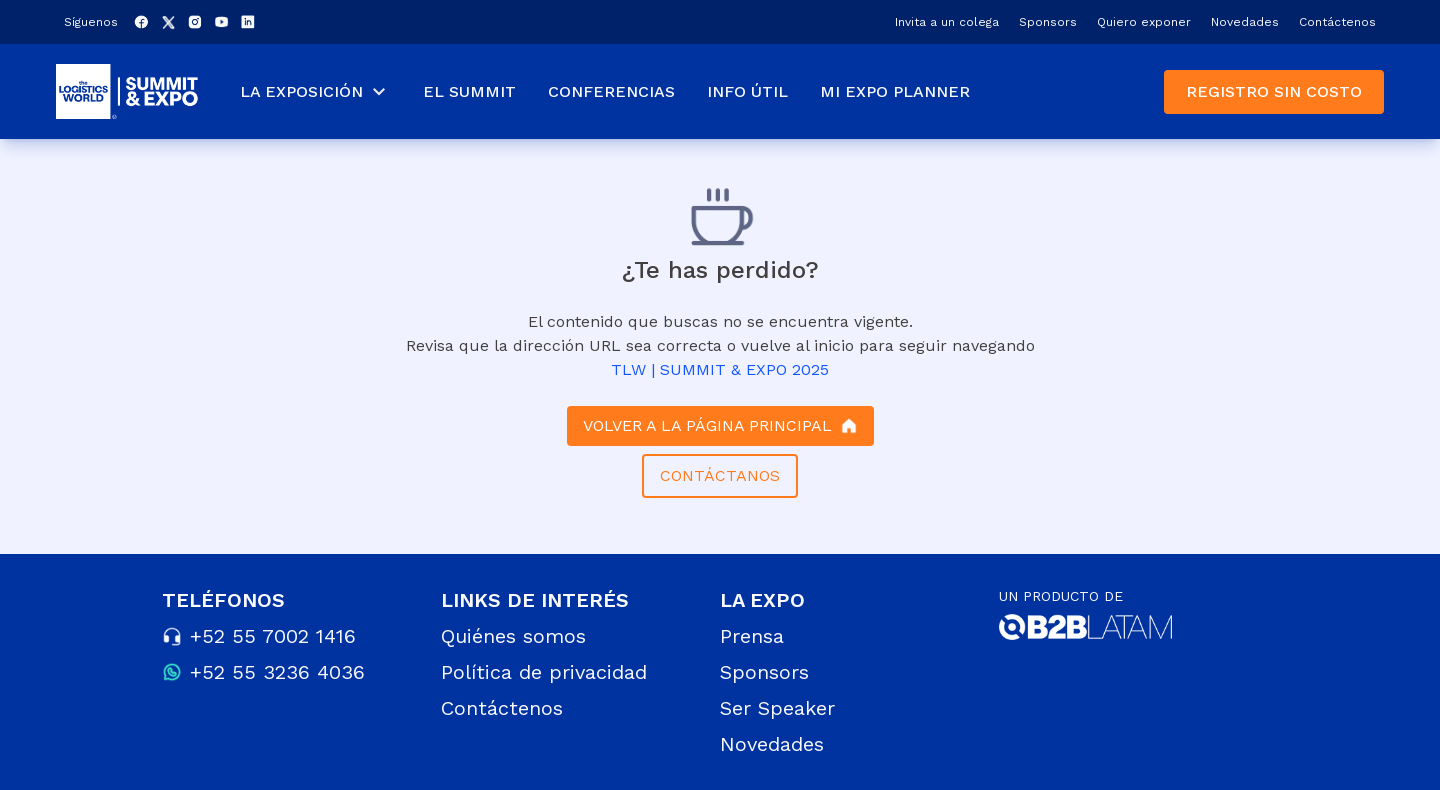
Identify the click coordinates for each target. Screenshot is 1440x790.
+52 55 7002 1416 (273, 636)
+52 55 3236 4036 (277, 672)
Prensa (752, 636)
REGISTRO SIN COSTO (1274, 91)
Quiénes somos (513, 636)
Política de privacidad (544, 672)
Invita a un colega (947, 22)
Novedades (1245, 22)
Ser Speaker (777, 708)
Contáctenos (1337, 22)
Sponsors (1048, 22)
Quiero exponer (1144, 22)
